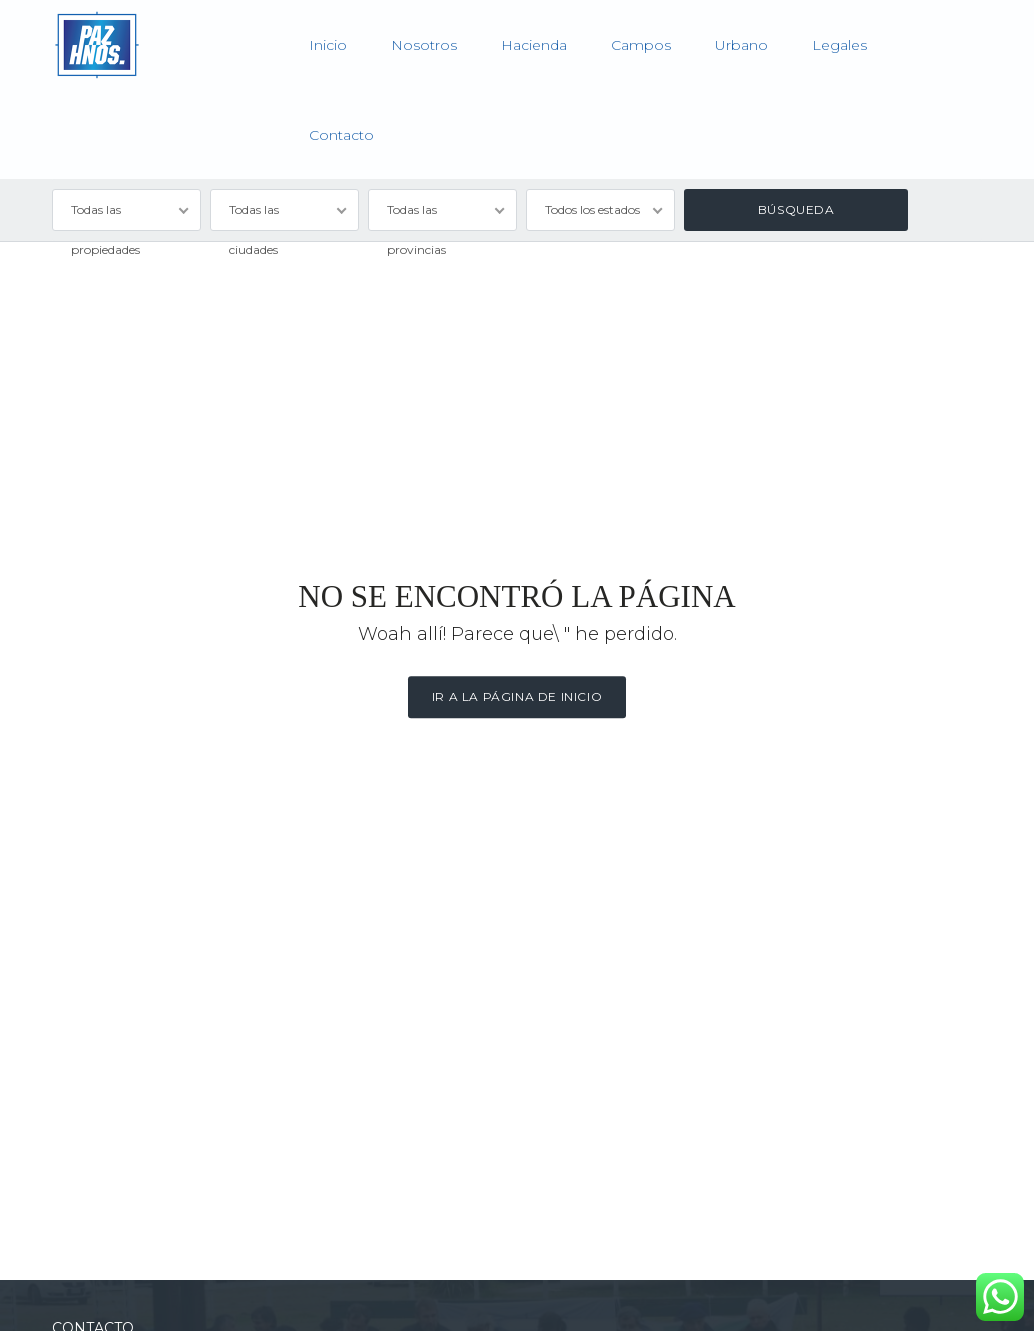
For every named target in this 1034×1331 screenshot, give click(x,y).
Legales (839, 45)
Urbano (741, 45)
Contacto (341, 135)
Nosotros (424, 45)
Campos (641, 45)
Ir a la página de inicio (517, 696)
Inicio (328, 45)
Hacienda (534, 45)
